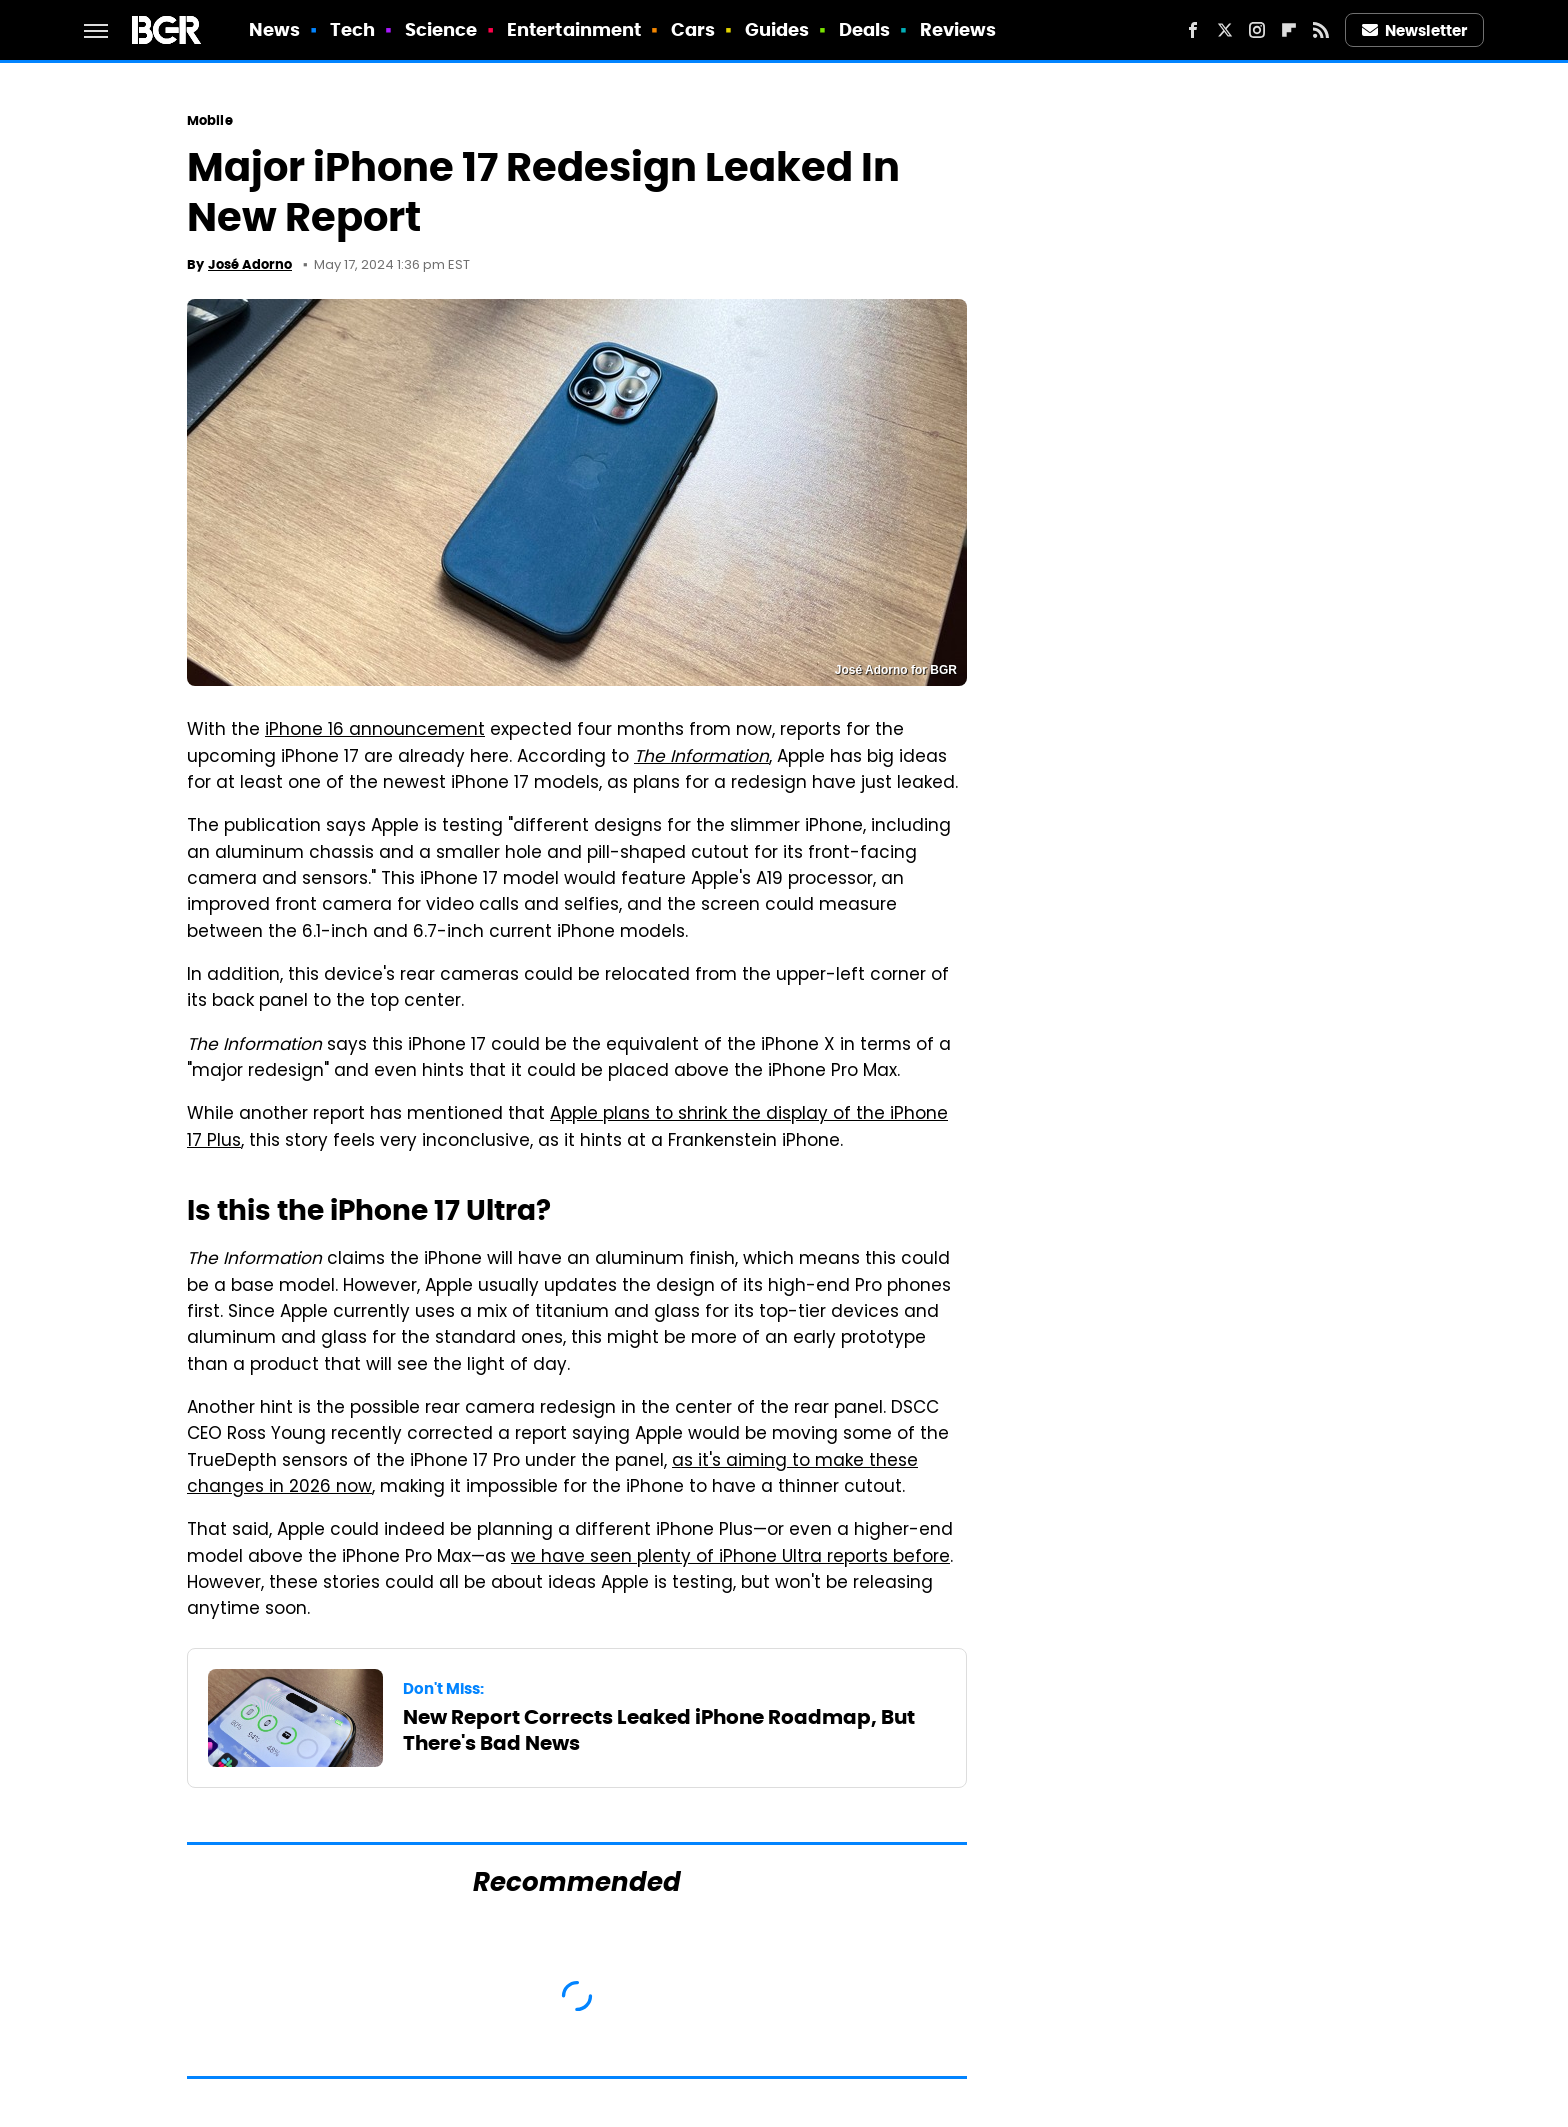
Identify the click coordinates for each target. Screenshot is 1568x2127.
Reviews (958, 29)
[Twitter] (1225, 30)
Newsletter (1415, 30)
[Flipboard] (1289, 30)
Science (441, 29)
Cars (693, 29)
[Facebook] (1193, 30)
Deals (865, 29)
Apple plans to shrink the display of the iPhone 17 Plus (567, 1128)
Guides (777, 29)
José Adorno (250, 264)
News (274, 29)
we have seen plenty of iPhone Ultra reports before (730, 1558)
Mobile (210, 120)
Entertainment (574, 29)
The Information (701, 758)
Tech (352, 29)
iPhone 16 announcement (375, 731)
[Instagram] (1257, 30)
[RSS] (1321, 30)
